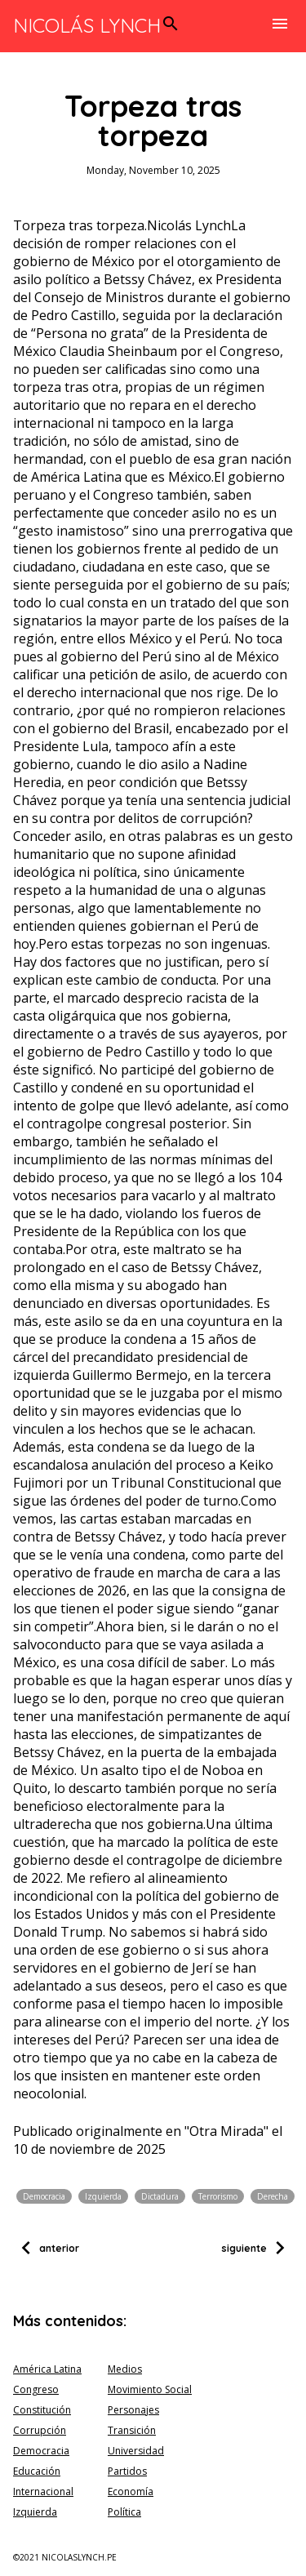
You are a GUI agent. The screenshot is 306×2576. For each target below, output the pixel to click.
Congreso (36, 2389)
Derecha (272, 2196)
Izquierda (103, 2196)
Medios (125, 2369)
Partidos (127, 2471)
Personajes (133, 2410)
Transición (132, 2430)
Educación (36, 2471)
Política (124, 2512)
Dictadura (160, 2196)
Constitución (42, 2410)
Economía (130, 2491)
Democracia (44, 2196)
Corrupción (39, 2430)
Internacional (43, 2491)
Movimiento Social (150, 2389)
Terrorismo (217, 2196)
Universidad (136, 2451)
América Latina (47, 2369)
